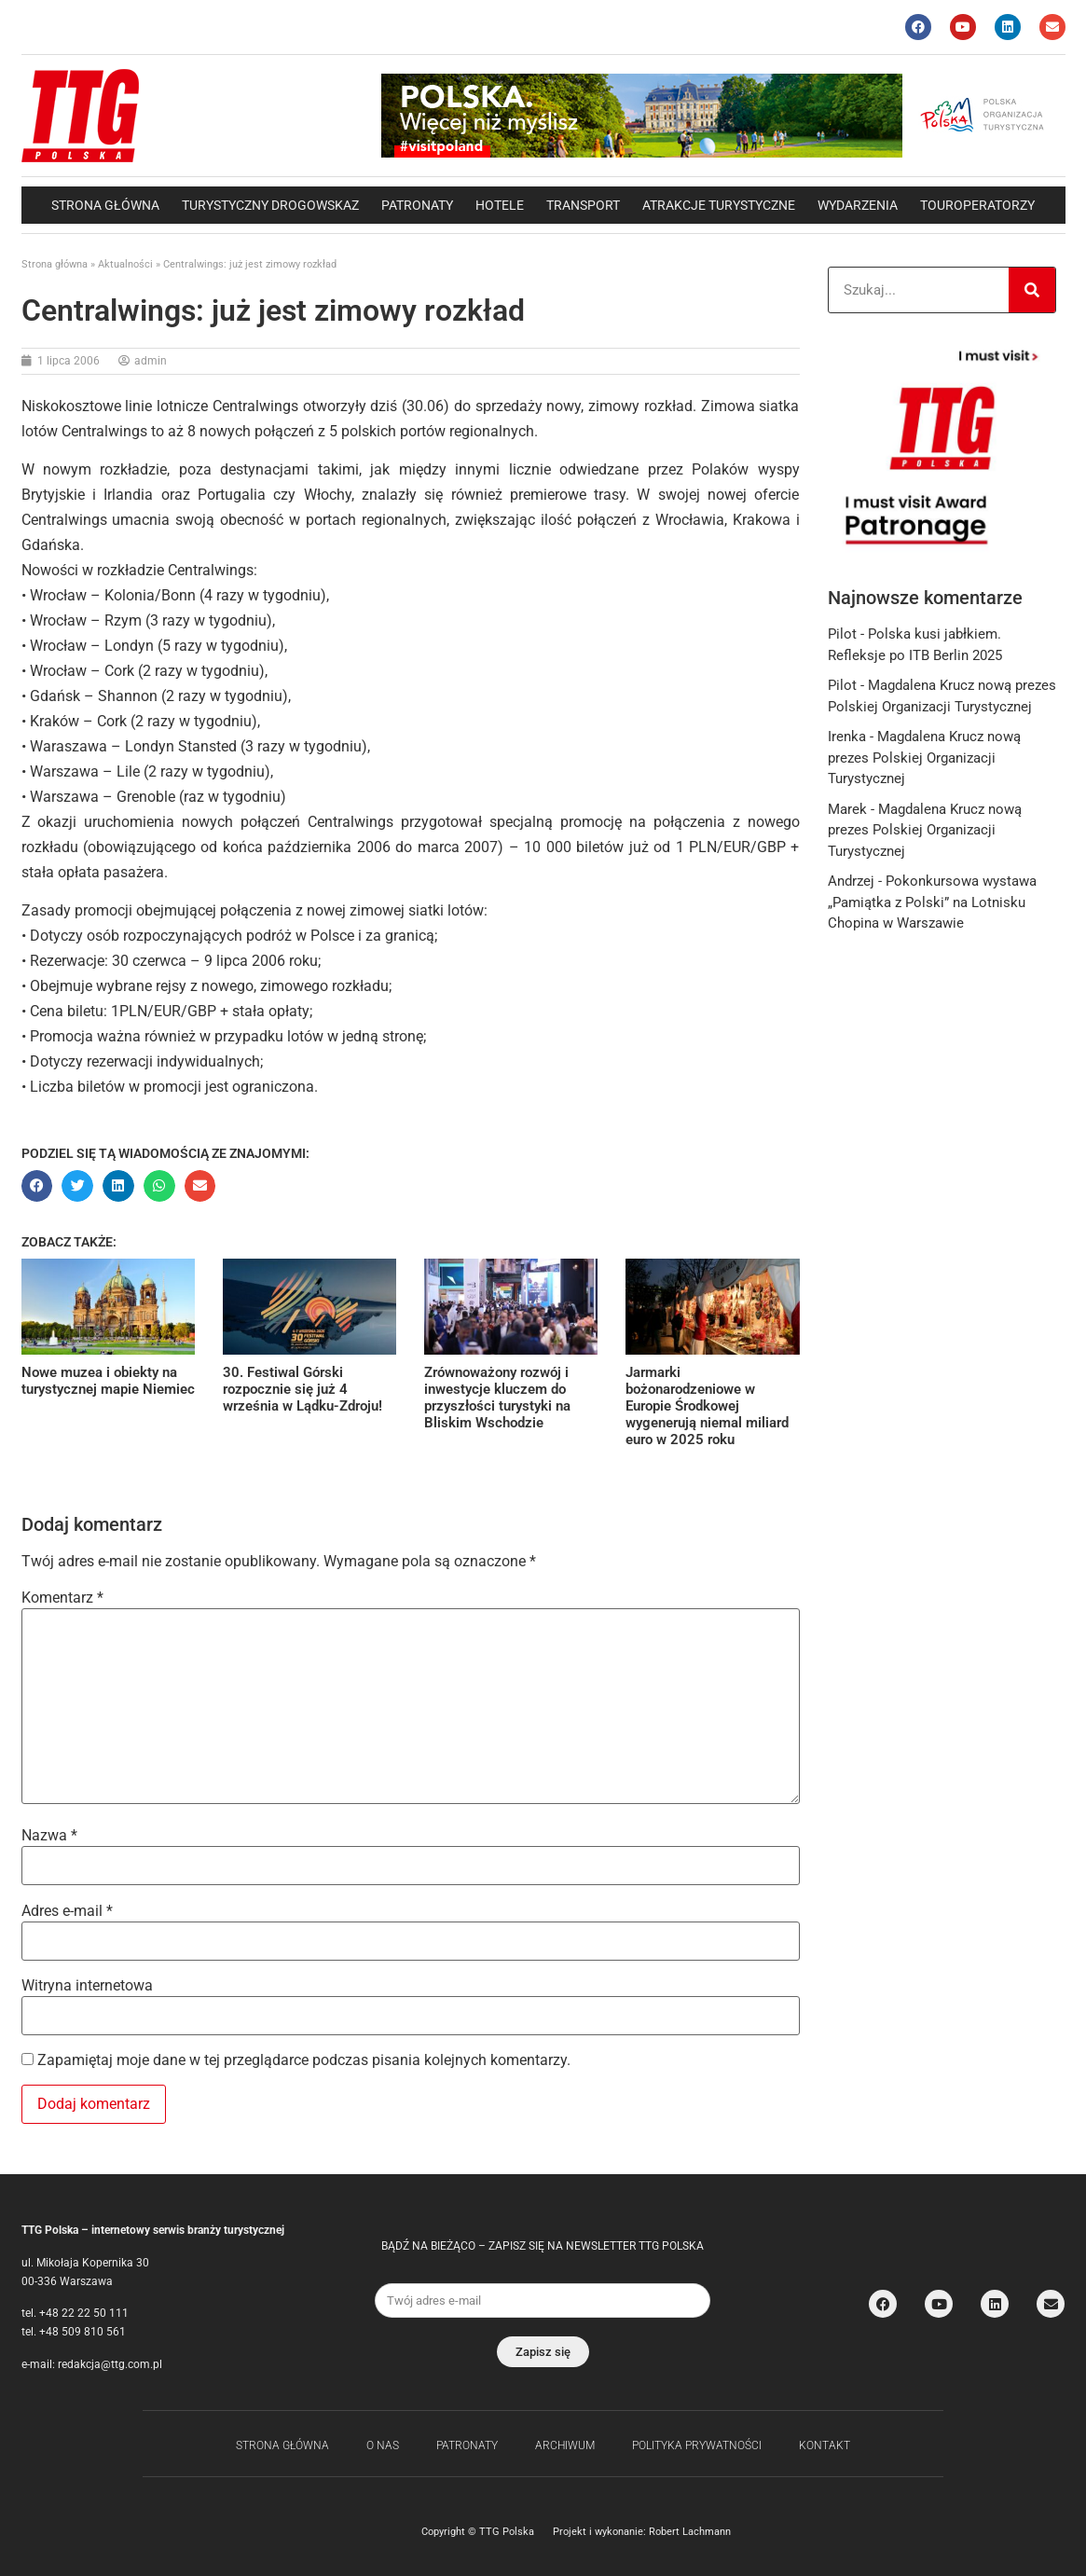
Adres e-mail (67, 1911)
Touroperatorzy (977, 205)
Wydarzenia (858, 205)
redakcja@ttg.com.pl (110, 2364)
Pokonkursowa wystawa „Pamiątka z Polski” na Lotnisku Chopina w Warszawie (932, 902)
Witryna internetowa (87, 1985)
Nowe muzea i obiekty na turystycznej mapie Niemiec (108, 1381)
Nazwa (49, 1835)
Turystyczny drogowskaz (270, 205)
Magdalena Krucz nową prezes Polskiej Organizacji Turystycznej (924, 757)
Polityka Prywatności (697, 2445)
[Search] (1032, 290)
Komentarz (62, 1598)
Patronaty (417, 205)
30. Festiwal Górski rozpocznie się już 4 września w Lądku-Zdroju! (302, 1389)
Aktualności (125, 264)
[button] (37, 1186)
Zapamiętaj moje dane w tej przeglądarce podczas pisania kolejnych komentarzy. (303, 2060)
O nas (382, 2445)
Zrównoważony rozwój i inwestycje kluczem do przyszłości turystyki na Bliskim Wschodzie (497, 1397)
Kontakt (824, 2445)
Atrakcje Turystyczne (718, 205)
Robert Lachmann (690, 2532)
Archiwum (565, 2445)
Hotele (499, 205)
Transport (583, 205)
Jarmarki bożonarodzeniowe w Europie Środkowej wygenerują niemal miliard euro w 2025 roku (707, 1406)
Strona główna (105, 205)
